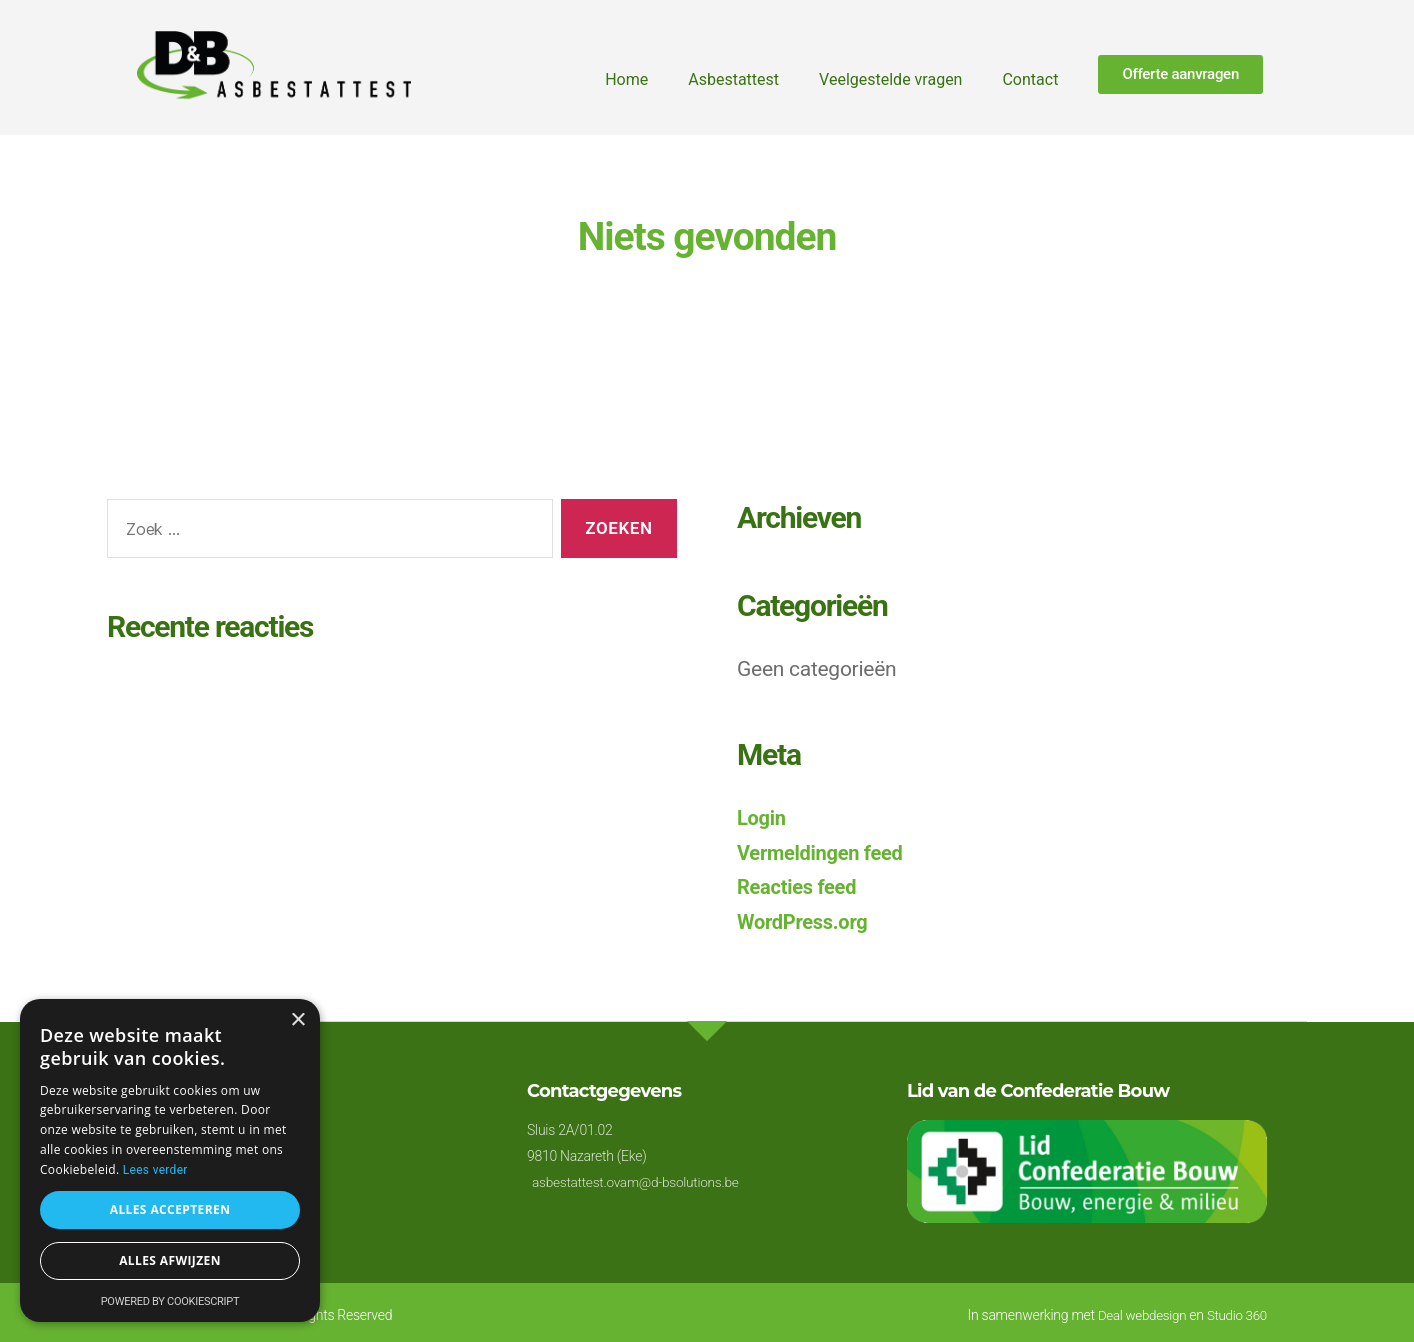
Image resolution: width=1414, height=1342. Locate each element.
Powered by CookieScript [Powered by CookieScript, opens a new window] (170, 1301)
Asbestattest (733, 79)
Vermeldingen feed (824, 853)
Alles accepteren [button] (170, 1209)
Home (626, 79)
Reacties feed (799, 887)
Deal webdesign (1136, 1315)
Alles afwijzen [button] (170, 1260)
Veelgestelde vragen (890, 79)
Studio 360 (1235, 1315)
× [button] (297, 1020)
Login (762, 818)
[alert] (170, 1160)
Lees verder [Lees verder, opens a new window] (155, 1170)
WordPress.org (805, 922)
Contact (1030, 79)
